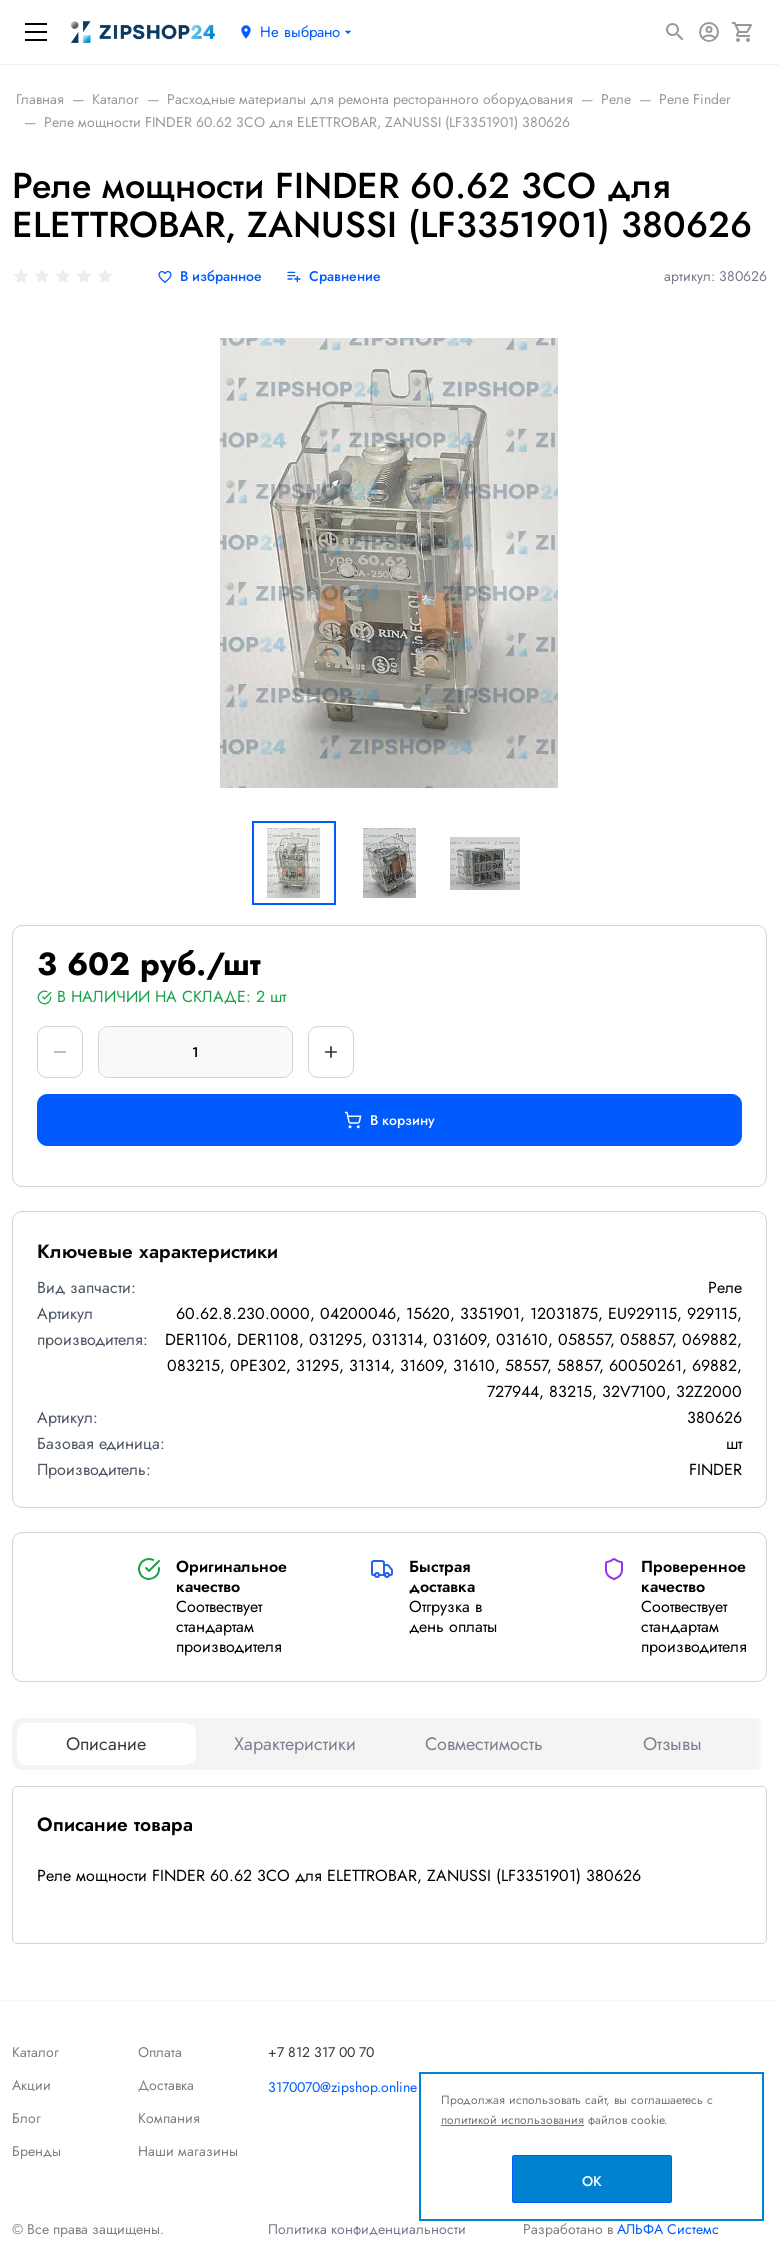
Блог (26, 2118)
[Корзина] (743, 32)
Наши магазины (188, 2151)
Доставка (166, 2085)
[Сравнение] (333, 276)
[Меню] (36, 32)
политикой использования (512, 2120)
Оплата (160, 2052)
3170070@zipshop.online (342, 2087)
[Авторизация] (709, 32)
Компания (169, 2118)
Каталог (35, 2052)
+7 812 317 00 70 (321, 2052)
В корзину (389, 1120)
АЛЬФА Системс (666, 2229)
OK (592, 2181)
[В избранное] (209, 276)
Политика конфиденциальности (367, 2229)
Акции (31, 2085)
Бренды (36, 2151)
